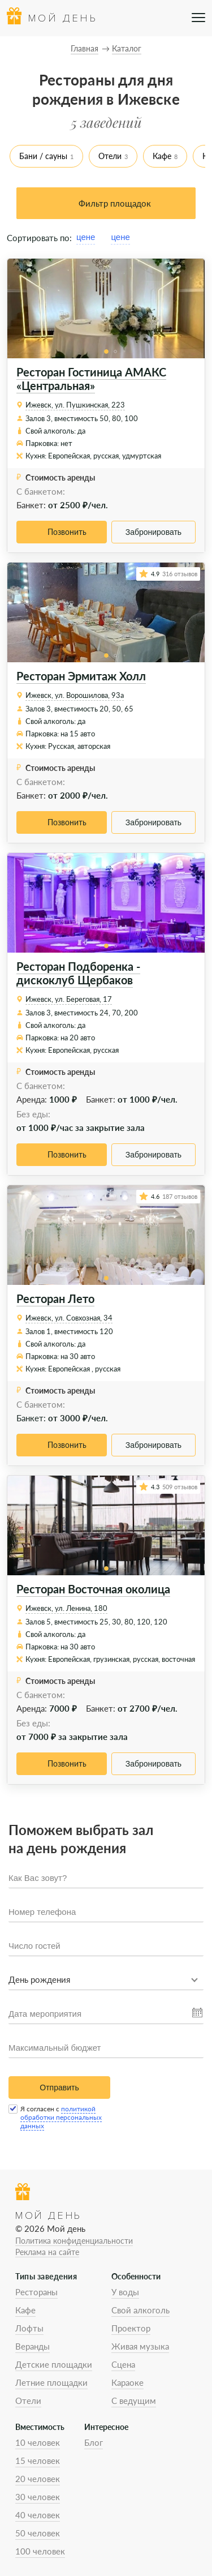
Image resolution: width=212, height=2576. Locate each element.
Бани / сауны (43, 156)
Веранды (32, 2346)
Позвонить (66, 532)
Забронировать (153, 532)
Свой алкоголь (140, 2310)
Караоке (127, 2382)
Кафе (162, 156)
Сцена (123, 2364)
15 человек (37, 2460)
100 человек (40, 2551)
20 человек (37, 2479)
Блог (93, 2442)
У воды (125, 2292)
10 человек (37, 2442)
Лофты (29, 2328)
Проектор (130, 2328)
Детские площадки (53, 2364)
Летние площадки (51, 2382)
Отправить (59, 2087)
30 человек (37, 2497)
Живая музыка (140, 2346)
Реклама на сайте (47, 2252)
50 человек (37, 2533)
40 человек (37, 2515)
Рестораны (36, 2292)
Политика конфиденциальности (74, 2240)
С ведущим (133, 2400)
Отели (110, 156)
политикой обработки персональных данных (61, 2117)
